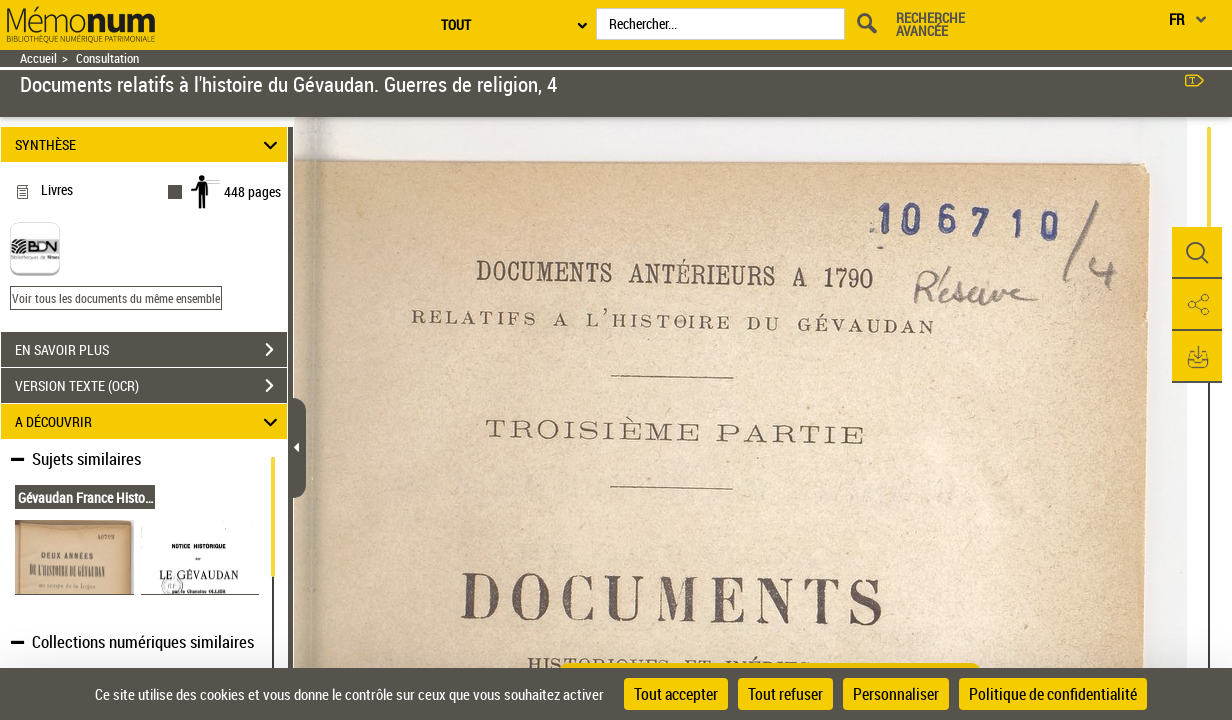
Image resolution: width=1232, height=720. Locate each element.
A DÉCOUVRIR (149, 421)
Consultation (107, 58)
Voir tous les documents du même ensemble (116, 298)
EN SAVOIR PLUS (151, 350)
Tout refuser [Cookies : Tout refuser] (785, 694)
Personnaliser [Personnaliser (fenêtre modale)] (896, 694)
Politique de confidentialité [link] (1053, 694)
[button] (1197, 253)
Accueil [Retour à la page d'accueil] (38, 58)
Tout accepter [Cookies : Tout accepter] (676, 694)
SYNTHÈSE (149, 144)
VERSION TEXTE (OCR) (151, 386)
